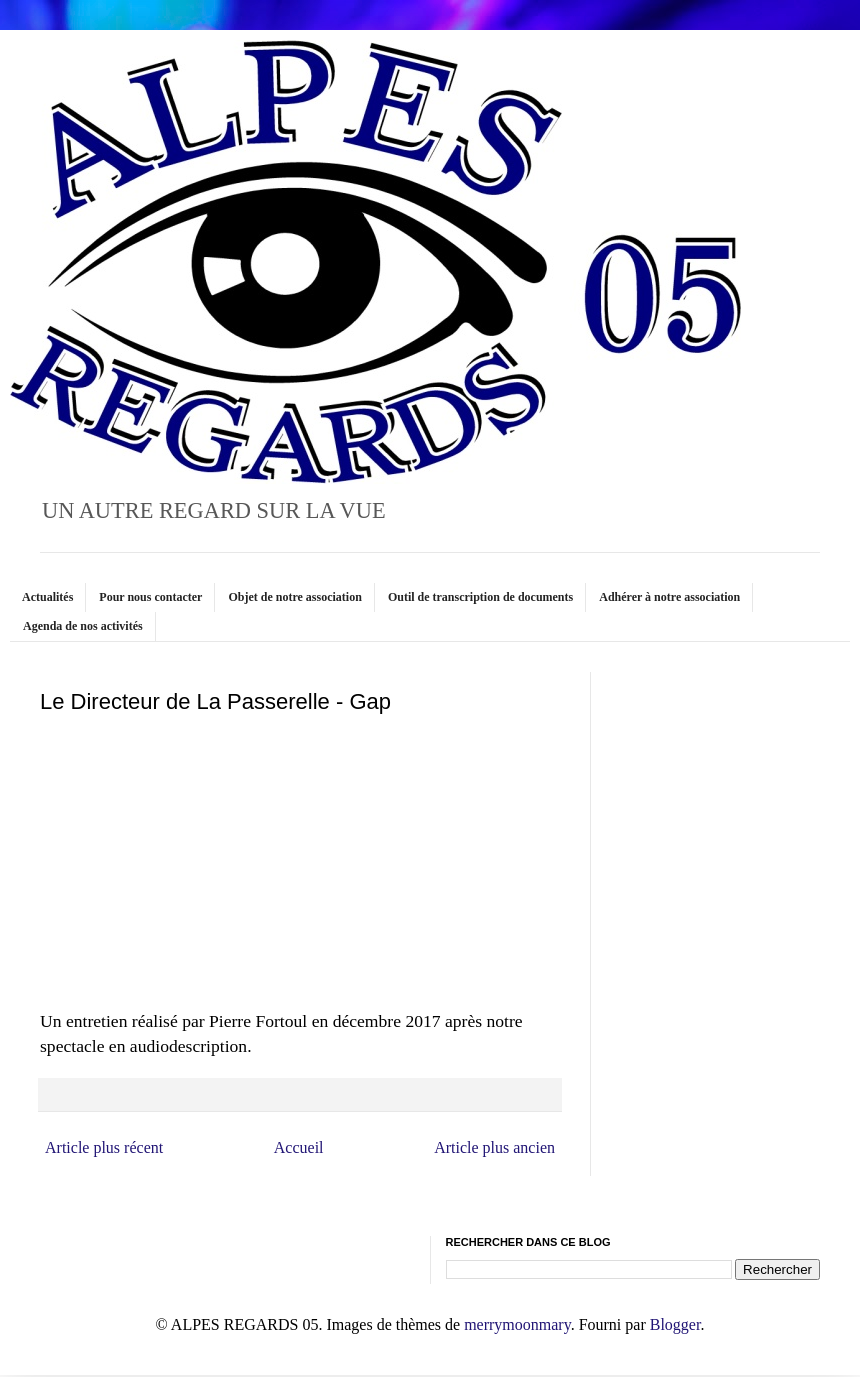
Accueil (299, 1147)
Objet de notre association (294, 597)
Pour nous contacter (150, 597)
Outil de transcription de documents (480, 597)
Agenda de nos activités (83, 626)
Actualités (47, 597)
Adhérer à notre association (669, 597)
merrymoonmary (517, 1324)
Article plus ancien (494, 1147)
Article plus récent (104, 1147)
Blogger (675, 1324)
